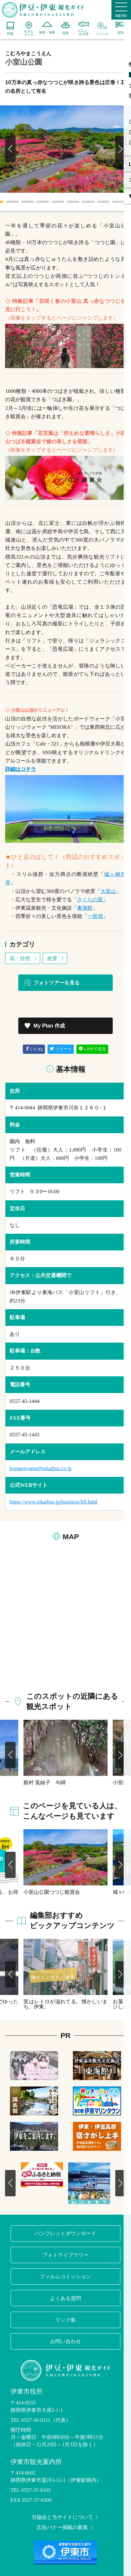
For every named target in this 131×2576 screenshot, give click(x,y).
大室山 (108, 891)
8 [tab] (103, 202)
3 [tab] (27, 202)
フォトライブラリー (65, 2255)
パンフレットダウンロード (65, 2233)
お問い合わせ (65, 2341)
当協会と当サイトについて (65, 2517)
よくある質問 (65, 2298)
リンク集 (65, 2320)
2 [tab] (12, 202)
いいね (34, 1049)
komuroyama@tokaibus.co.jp (41, 1468)
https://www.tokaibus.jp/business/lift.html (53, 1502)
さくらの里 (90, 899)
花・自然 (24, 958)
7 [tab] (88, 202)
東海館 (84, 908)
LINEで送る (92, 1049)
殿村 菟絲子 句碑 (44, 1782)
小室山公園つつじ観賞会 (51, 1892)
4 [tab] (42, 202)
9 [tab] (119, 202)
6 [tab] (73, 202)
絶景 (56, 958)
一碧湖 (95, 916)
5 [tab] (58, 202)
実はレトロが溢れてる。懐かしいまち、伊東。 (65, 2004)
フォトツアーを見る (52, 982)
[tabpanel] (65, 149)
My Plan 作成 (44, 1025)
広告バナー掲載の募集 (65, 2527)
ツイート (61, 1049)
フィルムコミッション (65, 2276)
